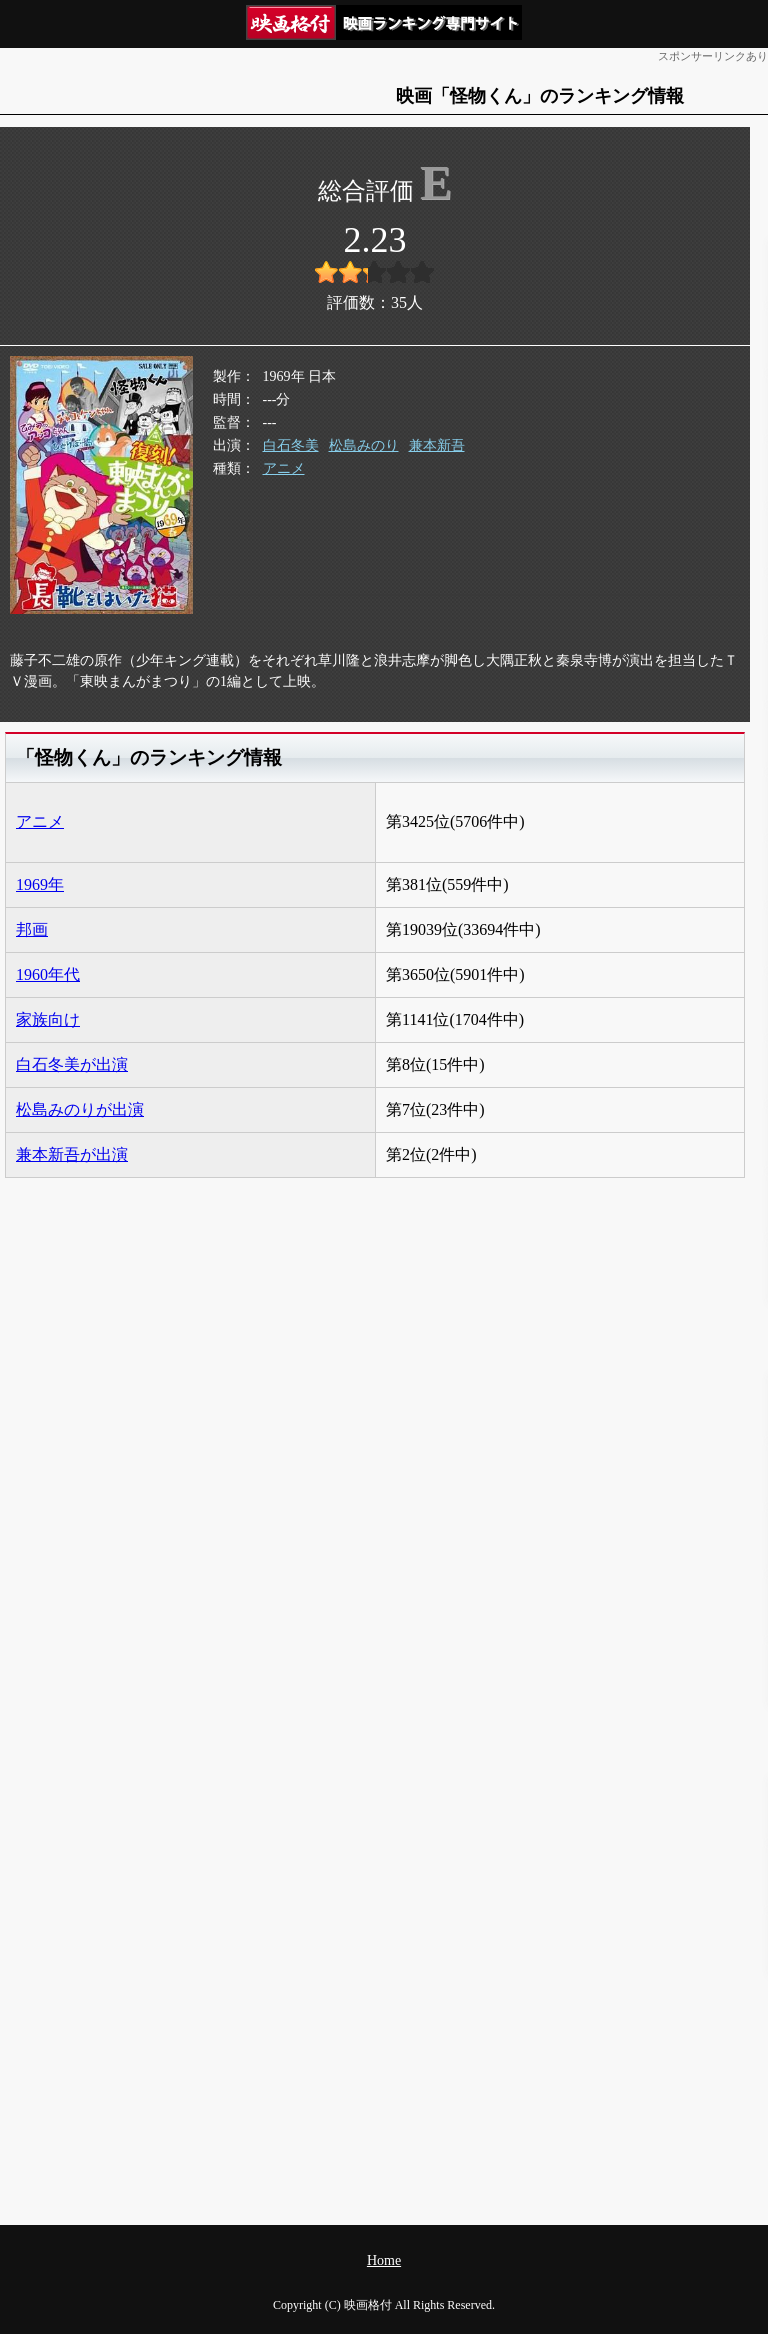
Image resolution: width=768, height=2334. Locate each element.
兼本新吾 (437, 445)
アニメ (284, 468)
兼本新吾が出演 (72, 1154)
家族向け (48, 1019)
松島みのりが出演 (80, 1109)
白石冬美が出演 (72, 1064)
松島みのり (364, 445)
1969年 (40, 884)
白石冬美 (291, 445)
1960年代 (48, 974)
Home (384, 2260)
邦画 (32, 929)
